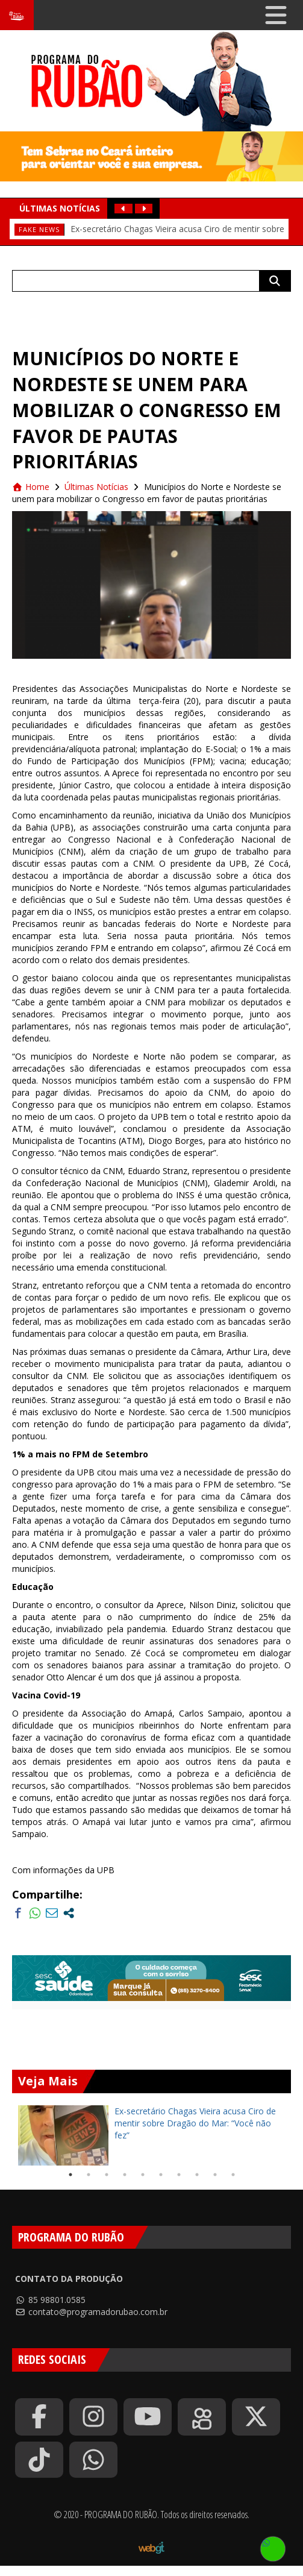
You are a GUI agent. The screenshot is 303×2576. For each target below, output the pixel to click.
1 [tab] (70, 2175)
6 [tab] (161, 2175)
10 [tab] (233, 2175)
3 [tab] (107, 2175)
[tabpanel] (151, 2135)
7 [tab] (179, 2175)
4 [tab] (125, 2175)
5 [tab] (143, 2175)
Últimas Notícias (96, 486)
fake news (39, 229)
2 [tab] (89, 2175)
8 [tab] (197, 2175)
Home (30, 486)
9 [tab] (215, 2175)
